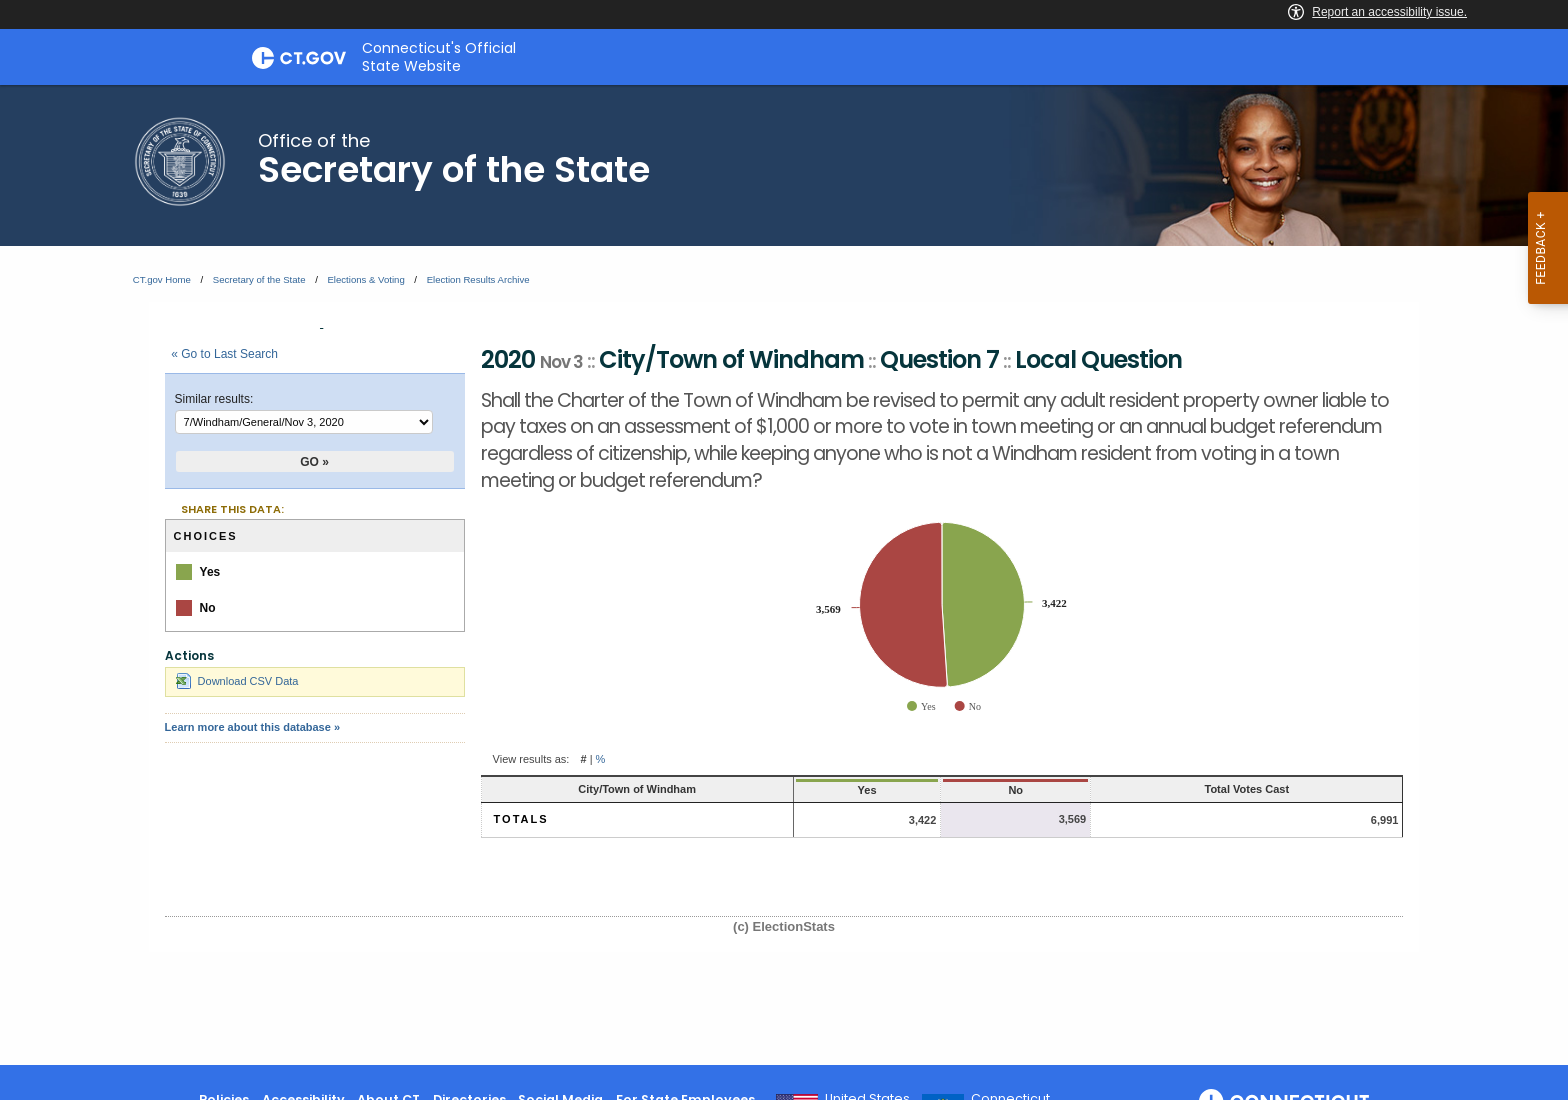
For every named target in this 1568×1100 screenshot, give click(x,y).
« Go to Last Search (224, 354)
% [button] (601, 759)
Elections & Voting (365, 279)
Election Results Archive (478, 279)
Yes (867, 790)
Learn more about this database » (252, 727)
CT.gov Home (162, 279)
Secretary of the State (259, 279)
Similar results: (214, 399)
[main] (784, 575)
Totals (521, 819)
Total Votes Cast (1247, 789)
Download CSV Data (237, 681)
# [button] (583, 759)
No (1015, 790)
